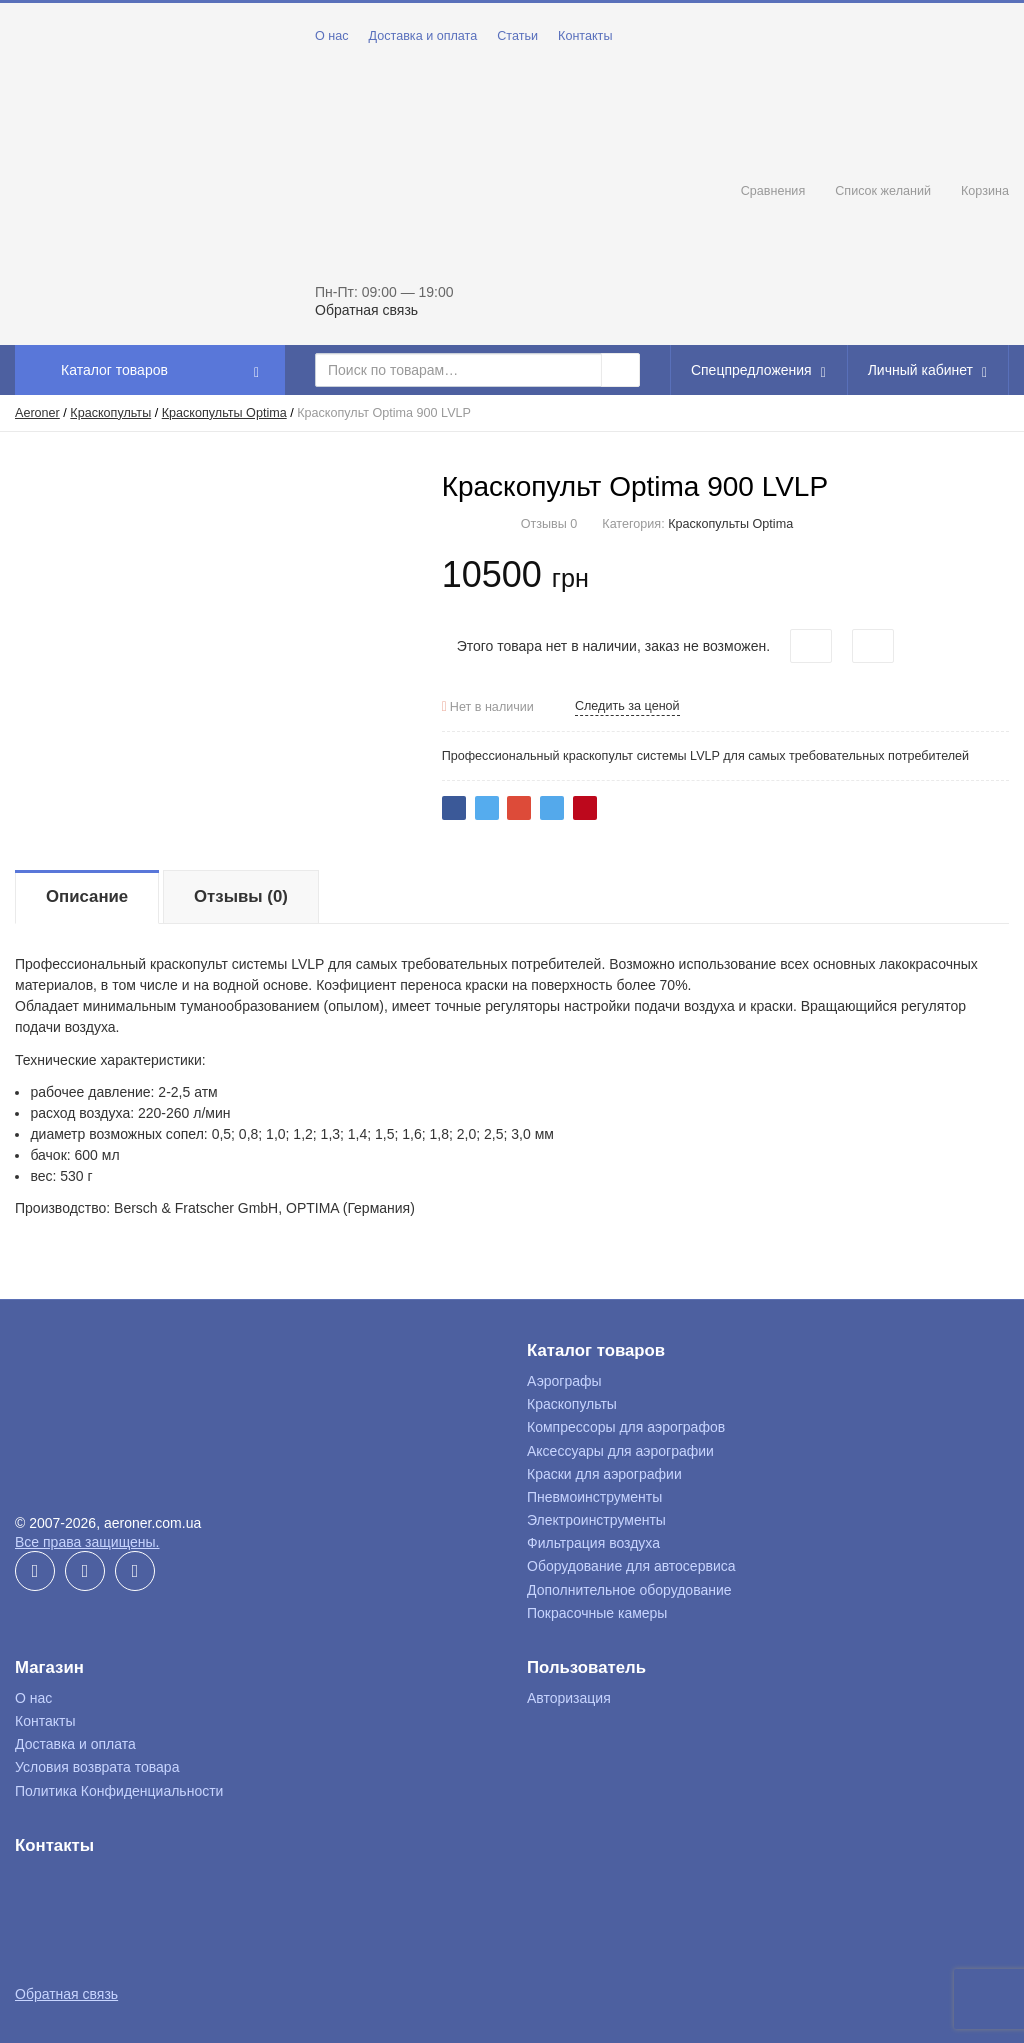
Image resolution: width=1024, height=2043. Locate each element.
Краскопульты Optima (224, 413)
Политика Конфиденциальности (119, 1791)
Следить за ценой (627, 706)
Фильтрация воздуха (593, 1543)
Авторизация (569, 1698)
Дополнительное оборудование (629, 1590)
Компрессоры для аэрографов (626, 1427)
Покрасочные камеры (597, 1613)
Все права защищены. (87, 1542)
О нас (332, 36)
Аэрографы (564, 1381)
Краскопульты (110, 413)
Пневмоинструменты (594, 1497)
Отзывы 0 (549, 524)
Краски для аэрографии (604, 1474)
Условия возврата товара (97, 1767)
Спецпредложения (761, 370)
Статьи (517, 36)
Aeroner (37, 413)
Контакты (585, 36)
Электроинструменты (596, 1520)
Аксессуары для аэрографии (620, 1451)
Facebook (35, 1571)
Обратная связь (366, 310)
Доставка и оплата (423, 36)
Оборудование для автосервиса (631, 1566)
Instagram (135, 1571)
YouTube (85, 1571)
